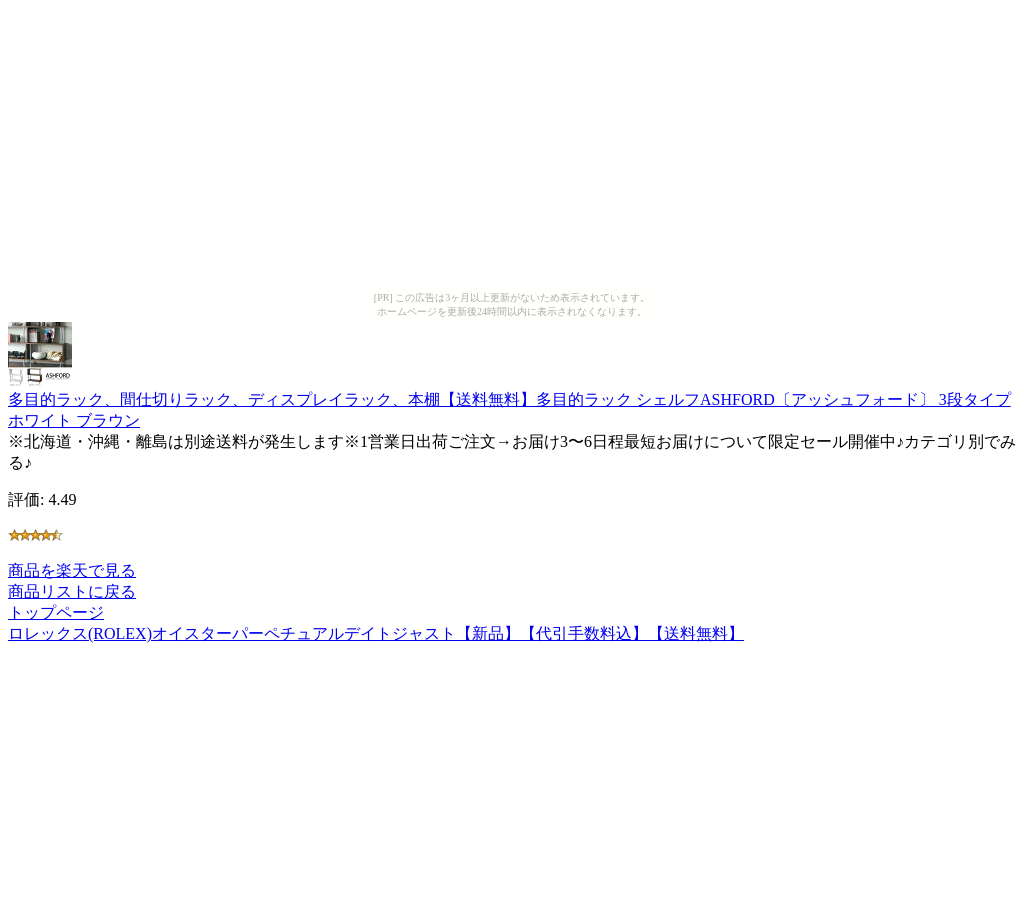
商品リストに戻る (72, 591)
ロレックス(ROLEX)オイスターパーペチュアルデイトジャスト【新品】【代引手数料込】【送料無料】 (376, 633)
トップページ (56, 612)
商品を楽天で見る (72, 570)
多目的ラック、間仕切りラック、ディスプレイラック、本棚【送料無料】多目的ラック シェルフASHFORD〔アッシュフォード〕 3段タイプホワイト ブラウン (509, 400)
